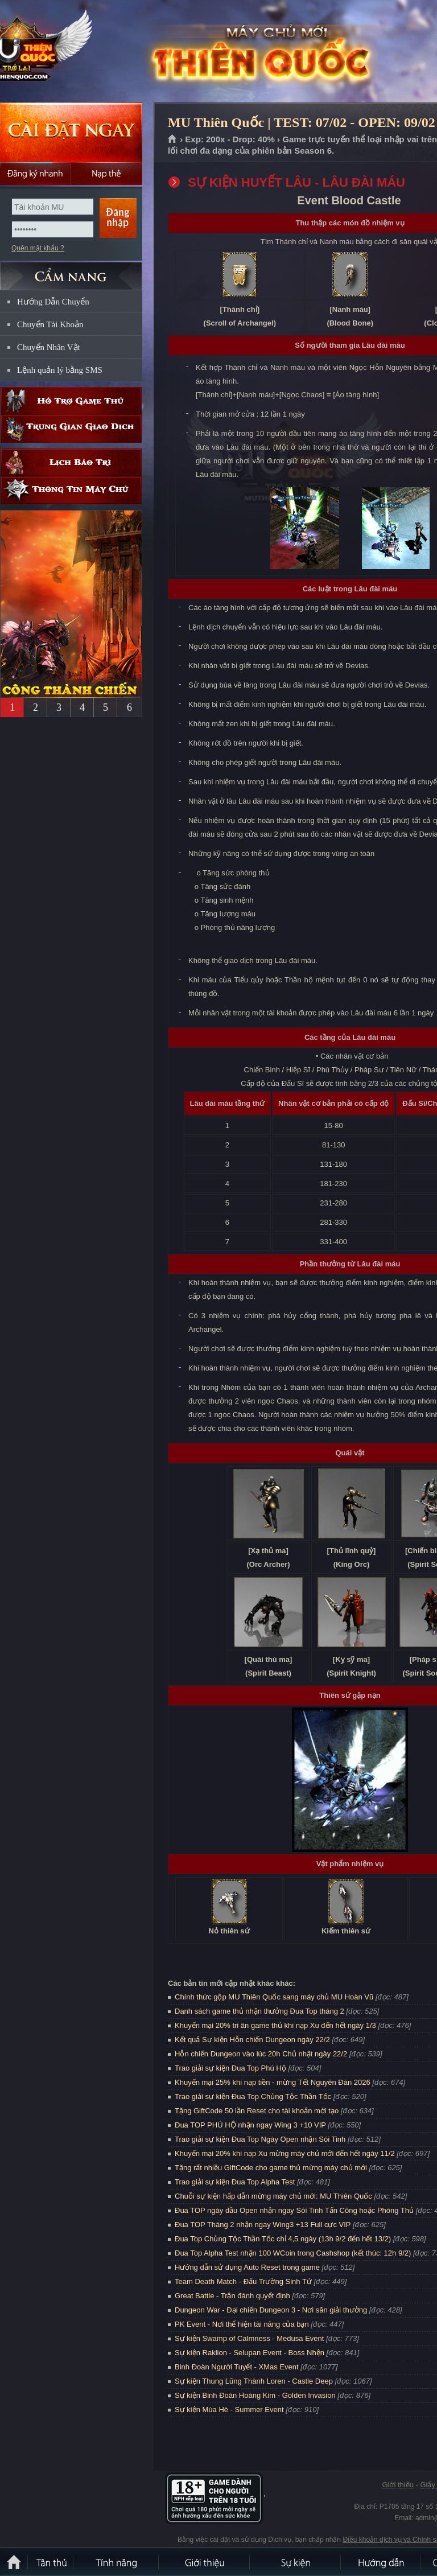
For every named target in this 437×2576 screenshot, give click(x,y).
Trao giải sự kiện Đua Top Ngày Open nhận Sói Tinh (260, 2139)
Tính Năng (116, 2562)
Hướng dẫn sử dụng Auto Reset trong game (247, 2267)
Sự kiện (295, 2562)
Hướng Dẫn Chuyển (53, 301)
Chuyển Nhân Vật (48, 347)
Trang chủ (173, 139)
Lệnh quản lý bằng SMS (59, 370)
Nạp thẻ (106, 173)
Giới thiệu (397, 2484)
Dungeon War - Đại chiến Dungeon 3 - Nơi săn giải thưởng (271, 2310)
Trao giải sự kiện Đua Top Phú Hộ (230, 2068)
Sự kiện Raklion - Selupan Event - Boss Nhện (249, 2352)
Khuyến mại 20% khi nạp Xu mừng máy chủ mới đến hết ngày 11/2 (285, 2153)
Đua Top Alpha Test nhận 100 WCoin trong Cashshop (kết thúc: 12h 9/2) (293, 2253)
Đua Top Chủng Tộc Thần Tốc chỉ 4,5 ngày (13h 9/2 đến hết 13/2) (283, 2239)
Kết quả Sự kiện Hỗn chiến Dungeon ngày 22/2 (252, 2039)
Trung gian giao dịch (71, 429)
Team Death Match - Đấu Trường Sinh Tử (243, 2281)
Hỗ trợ (71, 401)
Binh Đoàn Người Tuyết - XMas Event (237, 2367)
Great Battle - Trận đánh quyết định (232, 2295)
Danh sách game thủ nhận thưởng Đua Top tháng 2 (259, 2011)
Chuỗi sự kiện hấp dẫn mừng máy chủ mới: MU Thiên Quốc (273, 2196)
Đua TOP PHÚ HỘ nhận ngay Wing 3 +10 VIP (250, 2125)
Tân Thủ (51, 2562)
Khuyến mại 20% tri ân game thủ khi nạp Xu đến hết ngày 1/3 (275, 2025)
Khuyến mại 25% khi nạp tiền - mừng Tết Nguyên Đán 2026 (272, 2082)
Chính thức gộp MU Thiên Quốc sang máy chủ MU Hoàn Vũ (274, 1997)
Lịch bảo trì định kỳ (71, 462)
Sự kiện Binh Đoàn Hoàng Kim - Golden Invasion (255, 2395)
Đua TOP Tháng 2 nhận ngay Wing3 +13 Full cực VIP (263, 2224)
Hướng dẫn (381, 2562)
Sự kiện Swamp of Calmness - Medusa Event (249, 2338)
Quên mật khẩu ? (37, 248)
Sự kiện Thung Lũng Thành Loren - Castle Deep (254, 2381)
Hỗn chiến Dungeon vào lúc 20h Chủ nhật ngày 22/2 (261, 2054)
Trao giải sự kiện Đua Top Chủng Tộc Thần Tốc (253, 2096)
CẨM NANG (71, 271)
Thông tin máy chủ (71, 490)
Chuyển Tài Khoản (50, 324)
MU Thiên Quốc (82, 52)
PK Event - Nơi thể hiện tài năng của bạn (242, 2324)
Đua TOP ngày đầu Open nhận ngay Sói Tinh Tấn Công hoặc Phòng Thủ (294, 2210)
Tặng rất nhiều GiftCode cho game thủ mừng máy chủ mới (271, 2167)
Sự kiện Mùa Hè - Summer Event (229, 2409)
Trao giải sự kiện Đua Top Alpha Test (235, 2182)
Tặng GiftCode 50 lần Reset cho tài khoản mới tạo (257, 2110)
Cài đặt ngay (71, 132)
